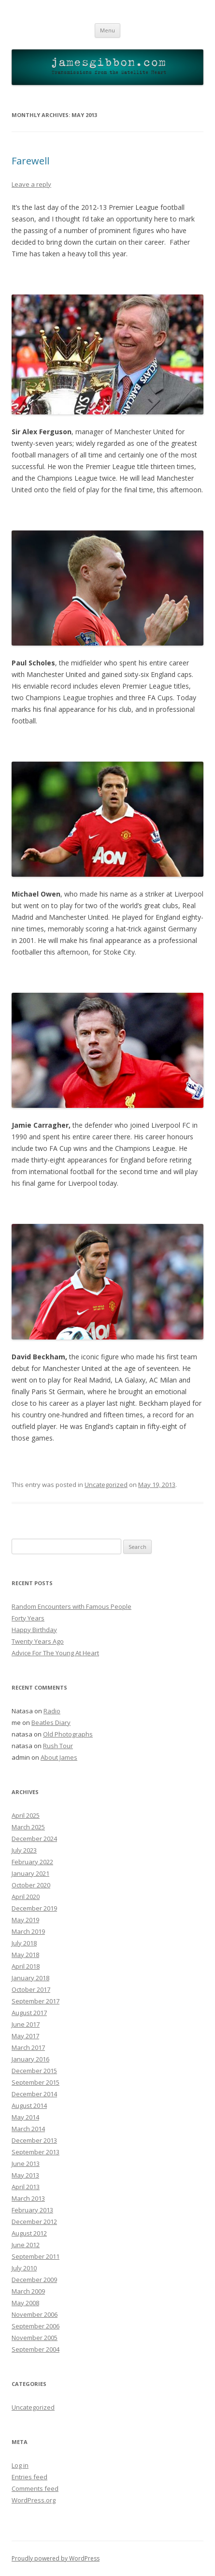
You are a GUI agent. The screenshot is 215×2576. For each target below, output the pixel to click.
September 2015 (35, 2082)
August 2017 (29, 2012)
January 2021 (30, 1873)
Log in (20, 2465)
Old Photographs (68, 1734)
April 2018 (26, 1966)
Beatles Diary (51, 1722)
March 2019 (28, 1931)
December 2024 (34, 1838)
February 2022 (32, 1861)
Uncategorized (106, 1484)
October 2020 (31, 1885)
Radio (51, 1711)
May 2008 (25, 2302)
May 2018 (25, 1954)
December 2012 (34, 2221)
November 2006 (34, 2314)
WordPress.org (34, 2500)
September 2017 (35, 2001)
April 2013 (26, 2186)
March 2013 (28, 2198)
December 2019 (34, 1908)
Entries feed (29, 2477)
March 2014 (28, 2128)
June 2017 (26, 2024)
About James (59, 1757)
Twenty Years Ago (38, 1641)
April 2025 (26, 1815)
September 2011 (35, 2256)
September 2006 (35, 2326)
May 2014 (25, 2117)
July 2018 (24, 1943)
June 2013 (26, 2163)
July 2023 (24, 1850)
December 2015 (34, 2070)
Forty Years (28, 1618)
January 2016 (30, 2059)
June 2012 (26, 2244)
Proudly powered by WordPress (56, 2558)
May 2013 (25, 2175)
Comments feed (35, 2488)
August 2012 (29, 2233)
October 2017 (31, 1989)
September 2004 (35, 2349)
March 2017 (28, 2047)
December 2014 (34, 2094)
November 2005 (34, 2337)
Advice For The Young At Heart (55, 1653)
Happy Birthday (34, 1629)
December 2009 (34, 2279)
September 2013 (35, 2152)
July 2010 (24, 2268)
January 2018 (30, 1977)
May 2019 (25, 1919)
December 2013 (34, 2140)
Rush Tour (58, 1745)
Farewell (30, 160)
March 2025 (28, 1827)
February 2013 (32, 2210)
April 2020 (26, 1896)
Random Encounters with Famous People (71, 1606)
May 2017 (25, 2035)
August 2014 (29, 2105)
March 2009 (28, 2291)
